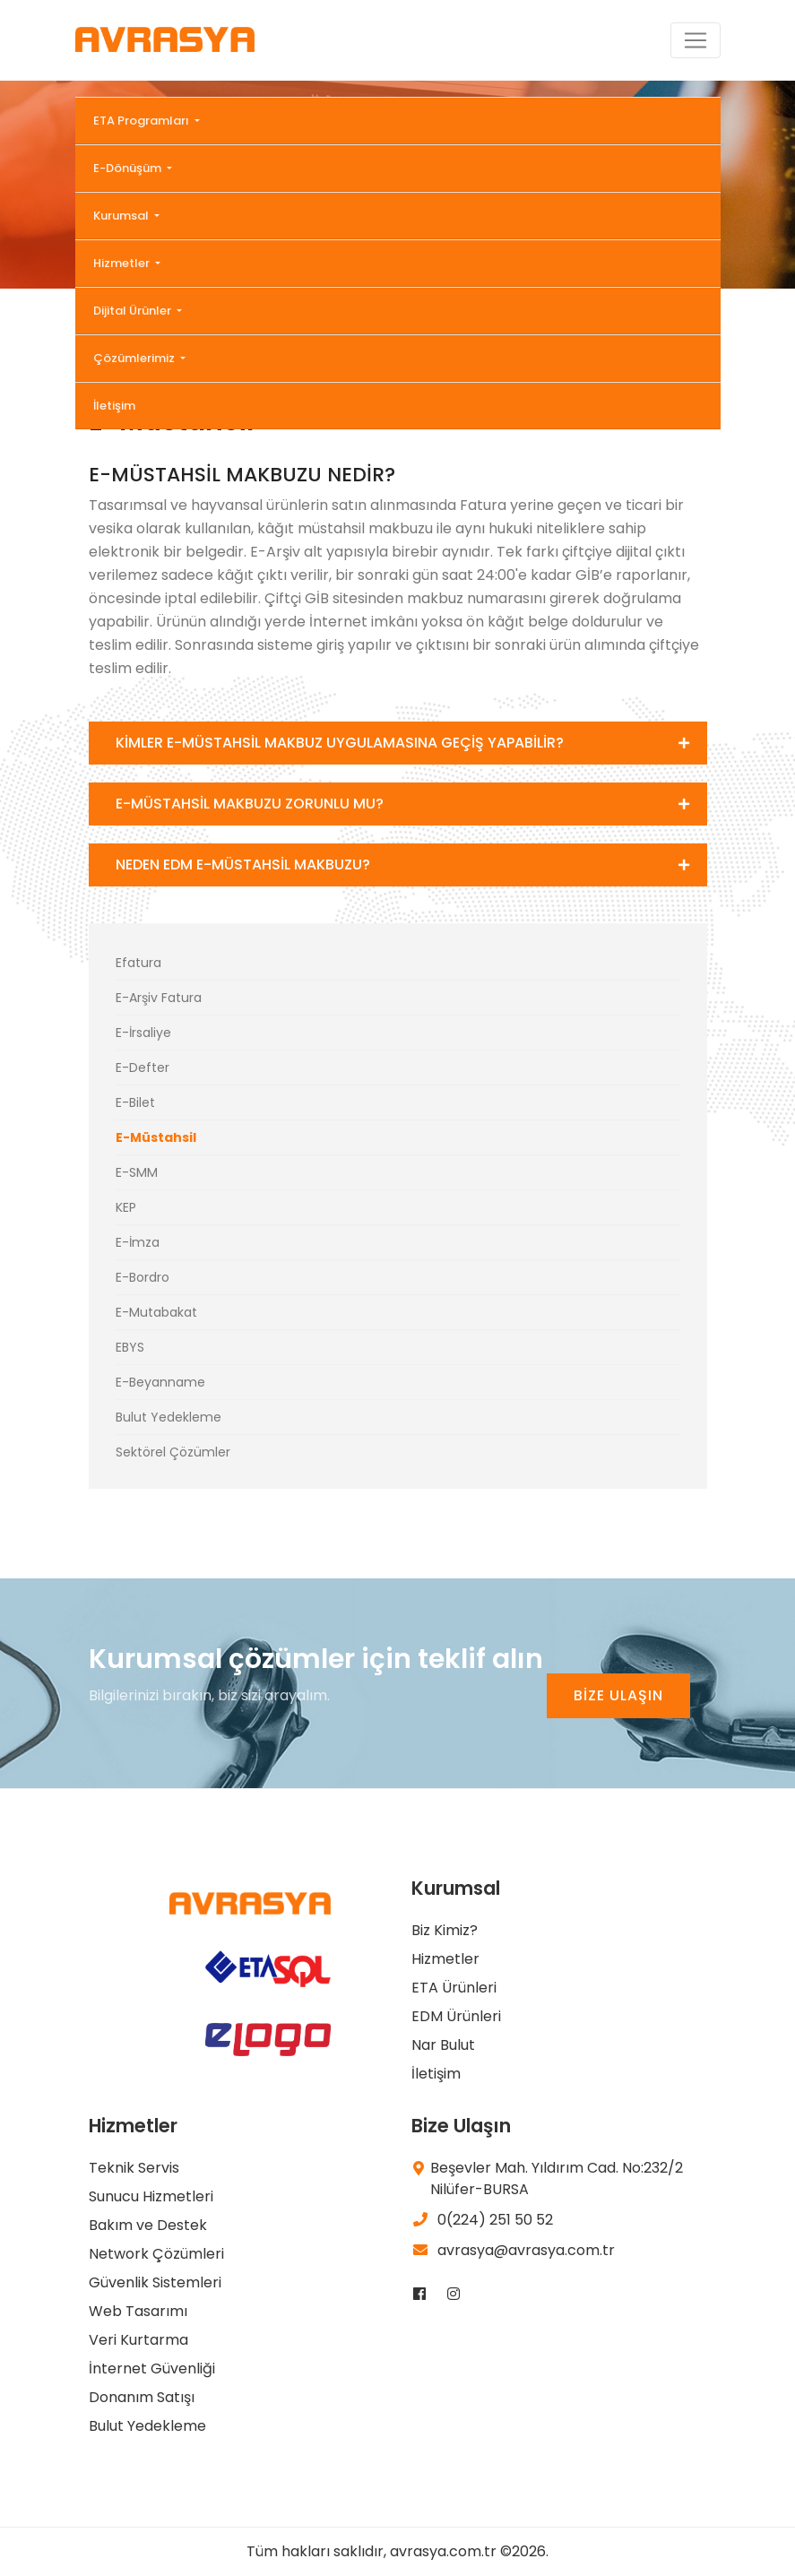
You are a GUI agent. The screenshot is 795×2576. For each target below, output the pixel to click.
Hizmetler (122, 263)
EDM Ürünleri (456, 2016)
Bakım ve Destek (148, 2225)
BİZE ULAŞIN (618, 1695)
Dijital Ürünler (133, 310)
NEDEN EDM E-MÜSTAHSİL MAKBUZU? (243, 864)
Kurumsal (122, 215)
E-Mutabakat (156, 1312)
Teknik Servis (134, 2167)
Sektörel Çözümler (173, 1452)
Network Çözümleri (156, 2253)
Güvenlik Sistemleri (155, 2282)
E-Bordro (142, 1277)
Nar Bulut (443, 2045)
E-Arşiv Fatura (159, 998)
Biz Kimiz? (444, 1930)
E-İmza (138, 1242)
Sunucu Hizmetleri (151, 2196)
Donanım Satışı (141, 2397)
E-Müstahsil (156, 1137)
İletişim (114, 405)
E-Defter (142, 1067)
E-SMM (137, 1172)
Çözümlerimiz (135, 358)
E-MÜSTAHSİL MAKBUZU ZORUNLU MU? (250, 803)
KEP (126, 1207)
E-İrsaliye (143, 1033)
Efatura (138, 963)
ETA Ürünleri (454, 1987)
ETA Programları (142, 120)
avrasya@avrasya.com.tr (513, 2250)
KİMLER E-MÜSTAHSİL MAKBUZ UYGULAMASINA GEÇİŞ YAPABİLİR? (340, 742)
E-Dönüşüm (128, 168)
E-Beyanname (160, 1382)
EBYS (130, 1347)
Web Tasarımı (138, 2311)
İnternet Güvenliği (152, 2368)
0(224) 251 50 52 (482, 2219)
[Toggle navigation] (695, 40)
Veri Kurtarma (138, 2340)
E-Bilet (135, 1102)
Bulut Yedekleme (168, 1417)
